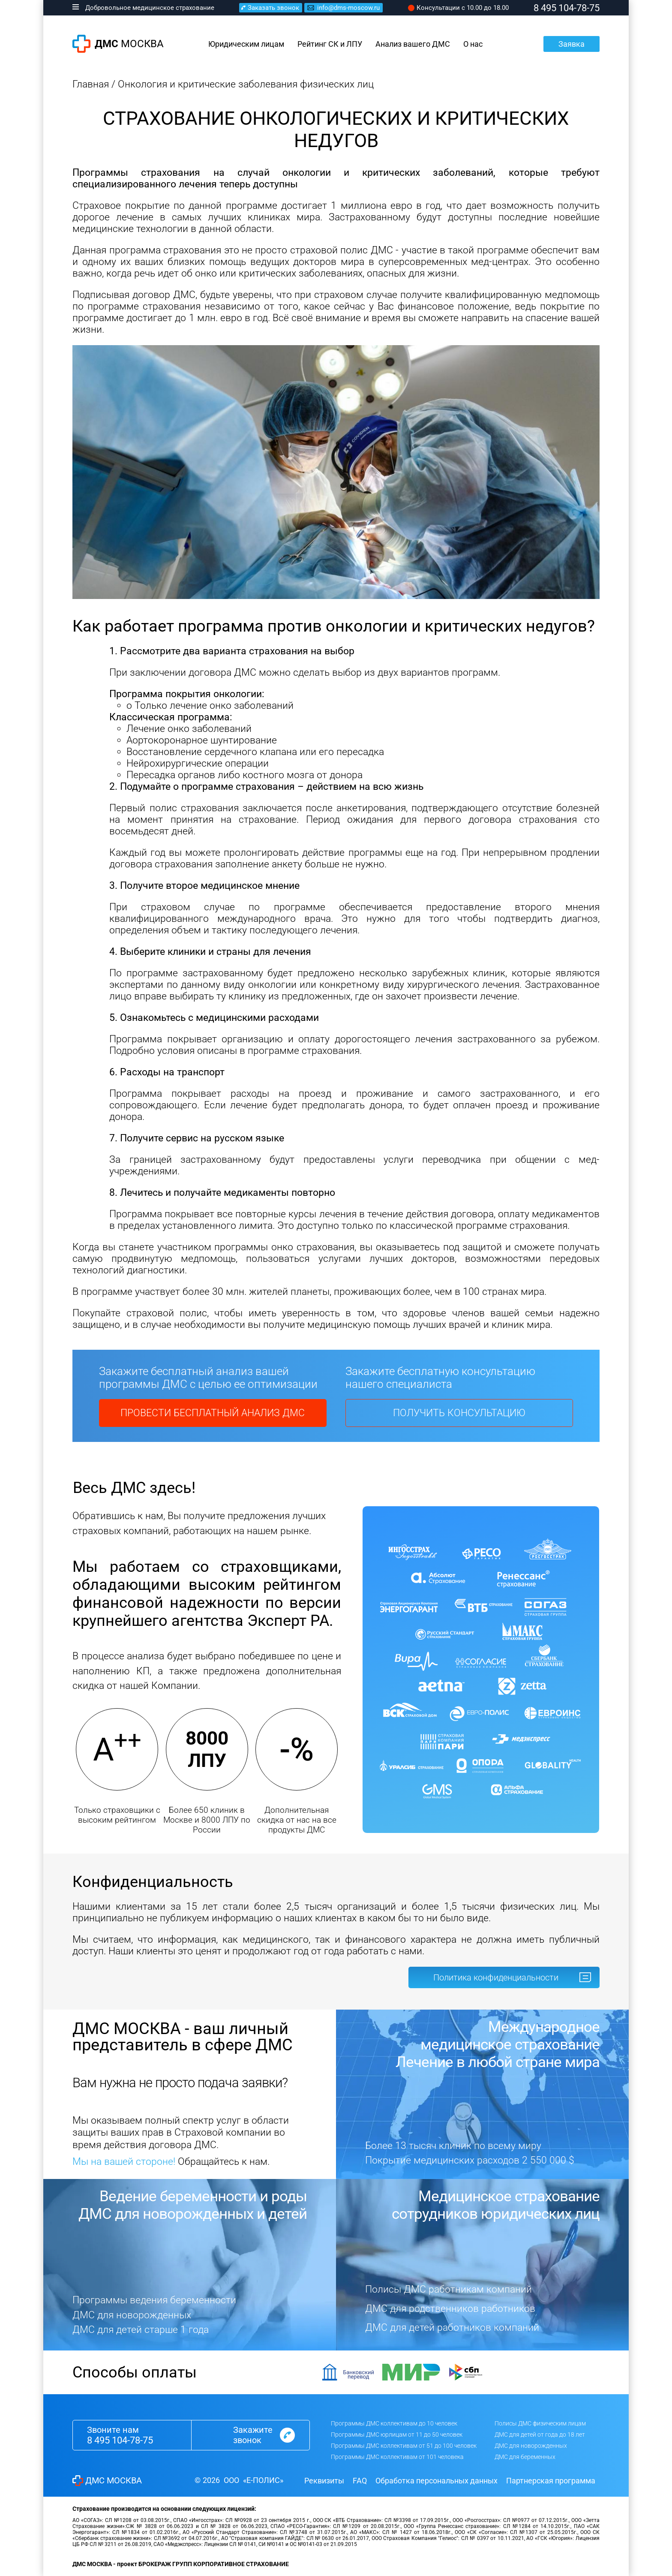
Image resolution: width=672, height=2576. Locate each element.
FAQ (360, 2480)
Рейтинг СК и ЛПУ (329, 43)
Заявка (571, 43)
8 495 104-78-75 (120, 2440)
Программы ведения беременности (154, 2300)
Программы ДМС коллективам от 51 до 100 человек (404, 2445)
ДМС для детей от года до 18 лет (540, 2434)
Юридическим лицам (246, 43)
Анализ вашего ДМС (412, 43)
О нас (473, 43)
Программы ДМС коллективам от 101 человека (397, 2456)
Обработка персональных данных (436, 2480)
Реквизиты (324, 2480)
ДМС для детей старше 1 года (140, 2329)
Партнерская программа (550, 2480)
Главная (90, 84)
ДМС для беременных (525, 2456)
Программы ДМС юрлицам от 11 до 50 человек (396, 2434)
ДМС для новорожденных (131, 2315)
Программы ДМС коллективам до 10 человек (394, 2423)
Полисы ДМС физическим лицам (540, 2423)
